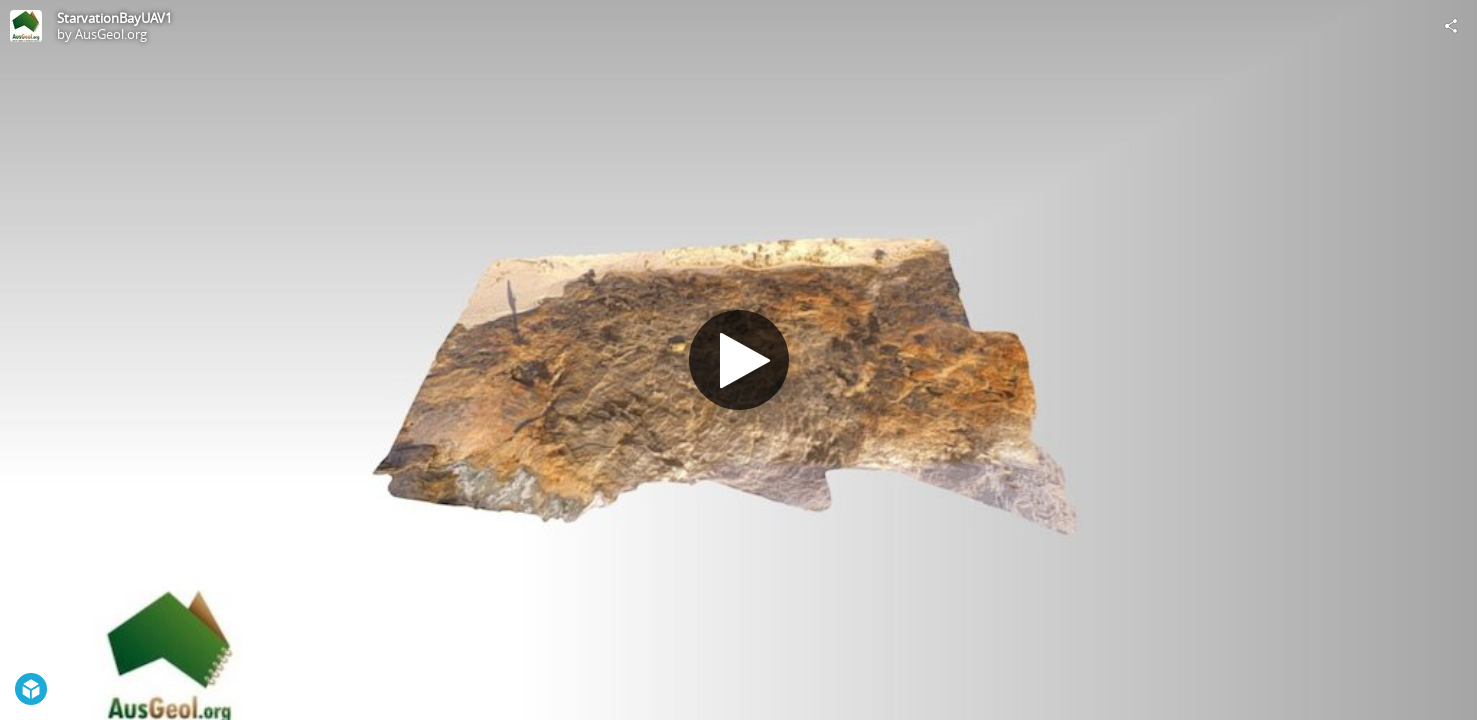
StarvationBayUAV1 (114, 18)
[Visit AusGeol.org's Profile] (26, 26)
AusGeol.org (111, 34)
